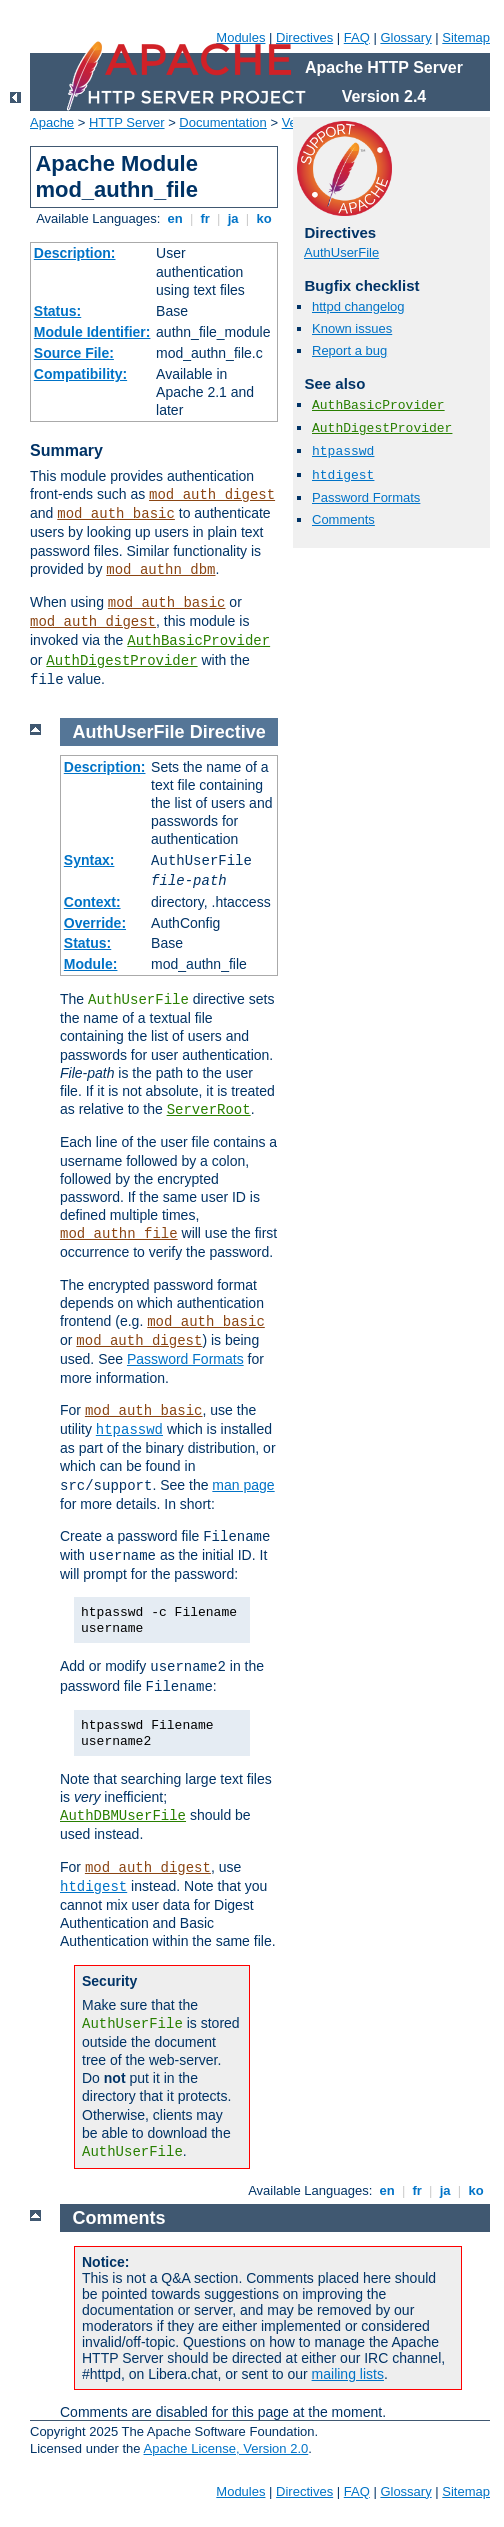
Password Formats (366, 497)
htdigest (343, 475)
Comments (343, 519)
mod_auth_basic (116, 514)
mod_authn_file (119, 1234)
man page (243, 1485)
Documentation (222, 122)
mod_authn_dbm (160, 570)
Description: (75, 253)
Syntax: (89, 860)
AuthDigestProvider (121, 661)
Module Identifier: (92, 332)
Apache (52, 122)
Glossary (405, 37)
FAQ (357, 37)
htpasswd (343, 451)
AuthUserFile (341, 252)
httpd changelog (358, 306)
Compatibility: (80, 374)
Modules (240, 37)
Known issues (352, 328)
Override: (95, 923)
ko (264, 218)
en (175, 218)
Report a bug (349, 350)
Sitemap (466, 37)
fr (205, 218)
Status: (57, 311)
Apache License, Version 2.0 (225, 2448)
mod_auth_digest (212, 495)
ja (233, 218)
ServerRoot (209, 1110)
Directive (228, 732)
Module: (91, 964)
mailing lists (348, 2374)
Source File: (74, 353)
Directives (304, 37)
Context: (92, 902)
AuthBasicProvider (198, 641)
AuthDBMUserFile (123, 1816)
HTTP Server (127, 122)
